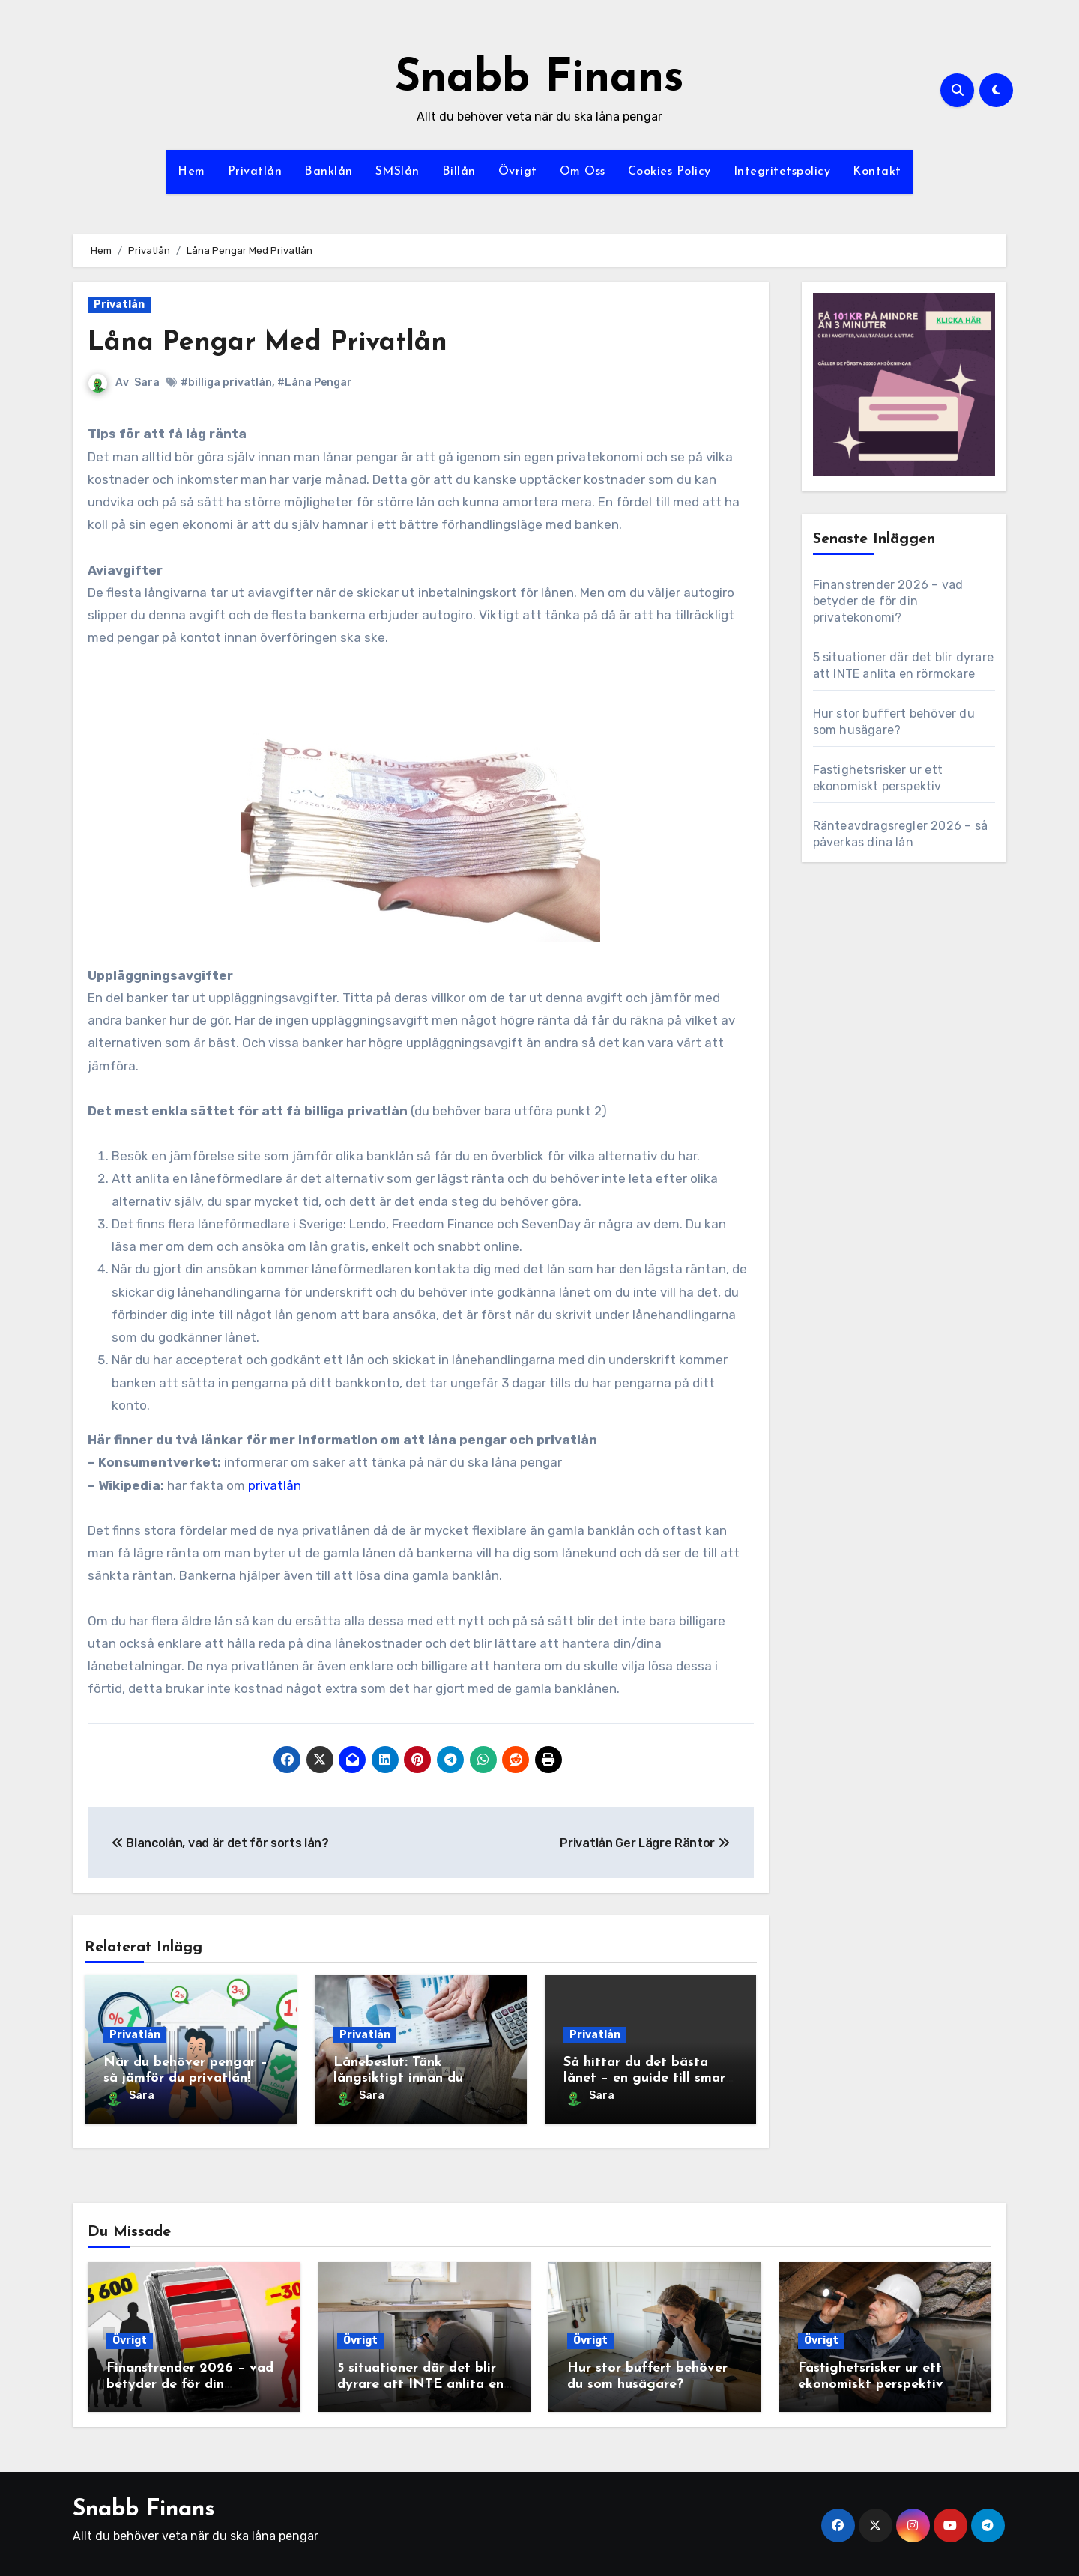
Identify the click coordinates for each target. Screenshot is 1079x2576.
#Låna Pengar (314, 382)
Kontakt (877, 172)
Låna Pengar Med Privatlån (278, 342)
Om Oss (582, 172)
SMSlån (397, 172)
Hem (191, 172)
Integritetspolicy (782, 172)
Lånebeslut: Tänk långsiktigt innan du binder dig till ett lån (401, 2078)
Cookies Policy (669, 172)
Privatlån (255, 172)
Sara (147, 382)
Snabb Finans (539, 79)
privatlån (274, 1485)
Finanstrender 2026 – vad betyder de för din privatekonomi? (888, 601)
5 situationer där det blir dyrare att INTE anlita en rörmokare (420, 2380)
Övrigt (517, 172)
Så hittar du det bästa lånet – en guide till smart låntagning (647, 2078)
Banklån (328, 172)
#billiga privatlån (226, 382)
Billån (459, 172)
